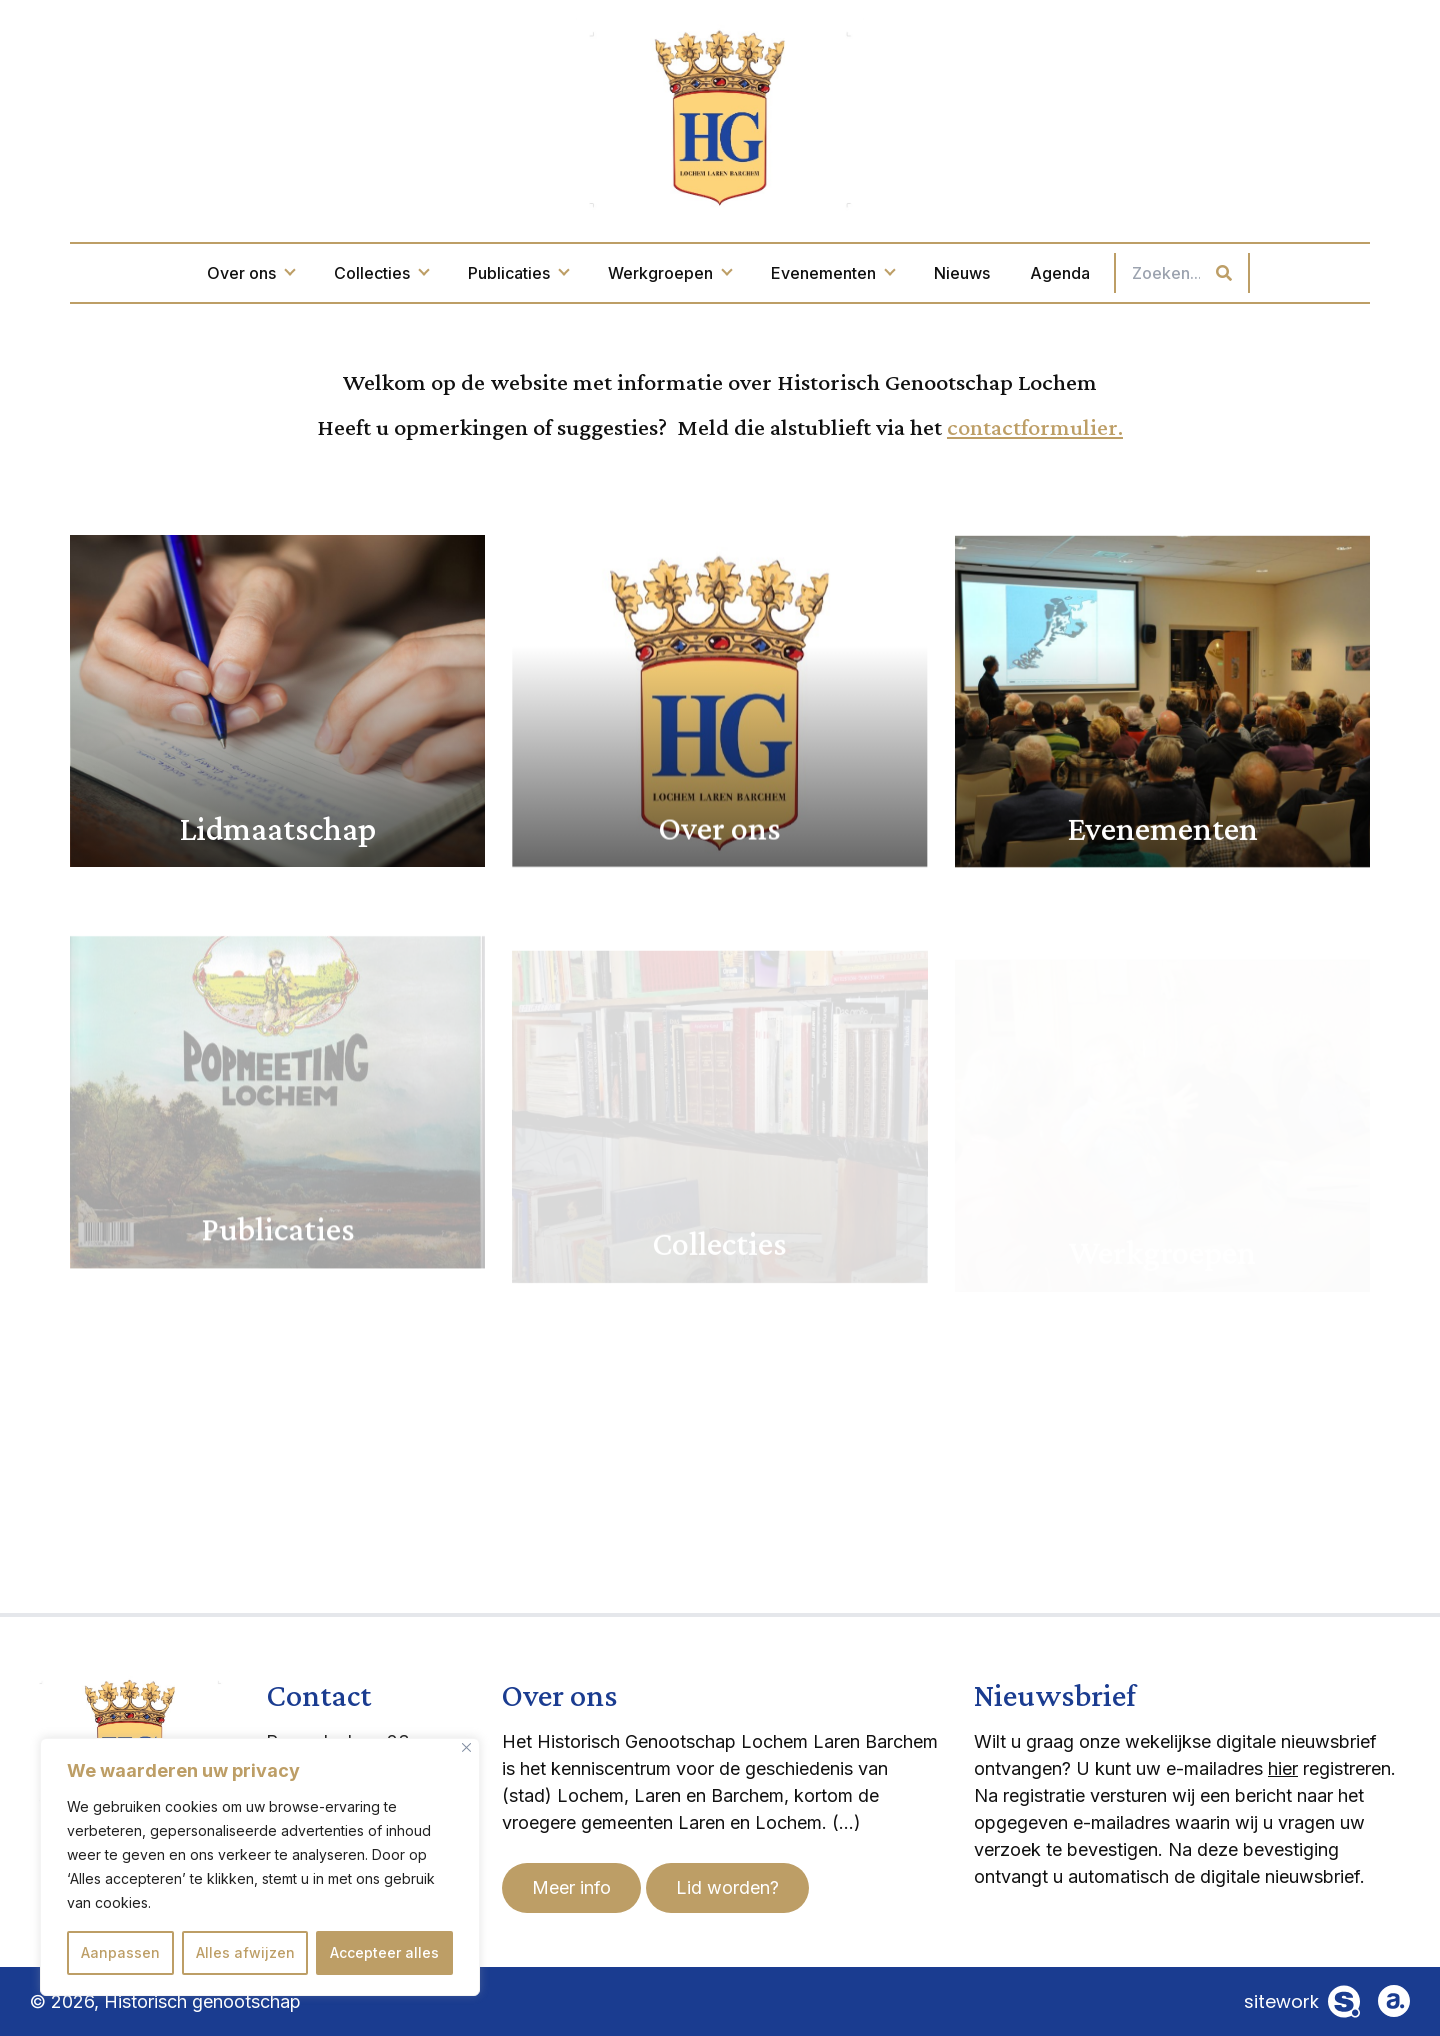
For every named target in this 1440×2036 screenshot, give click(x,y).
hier (1283, 1768)
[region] (260, 1867)
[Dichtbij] (466, 1747)
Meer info (571, 1887)
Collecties (381, 273)
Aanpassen (120, 1952)
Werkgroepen (669, 273)
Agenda (1060, 273)
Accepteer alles (384, 1952)
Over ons (250, 273)
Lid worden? (727, 1887)
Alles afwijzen (245, 1952)
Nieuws (962, 273)
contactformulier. (1035, 426)
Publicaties (518, 273)
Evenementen (832, 273)
